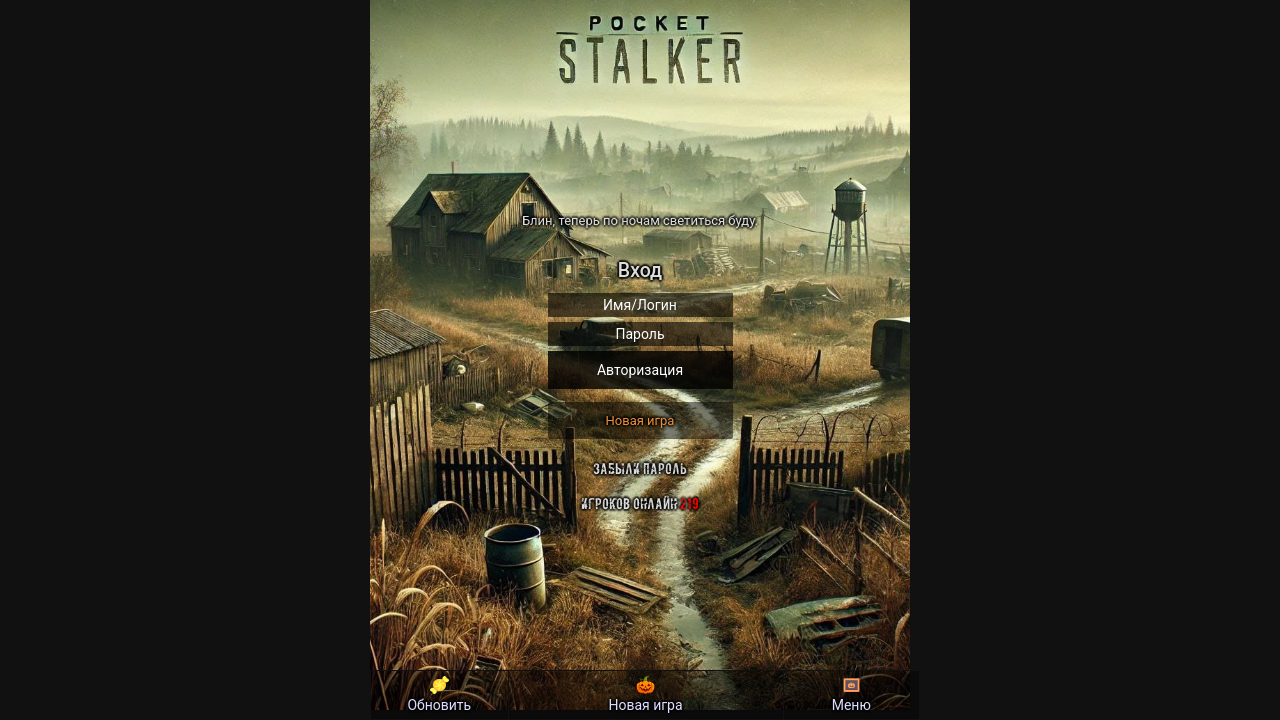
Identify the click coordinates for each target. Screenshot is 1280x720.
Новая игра (640, 420)
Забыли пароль (640, 468)
